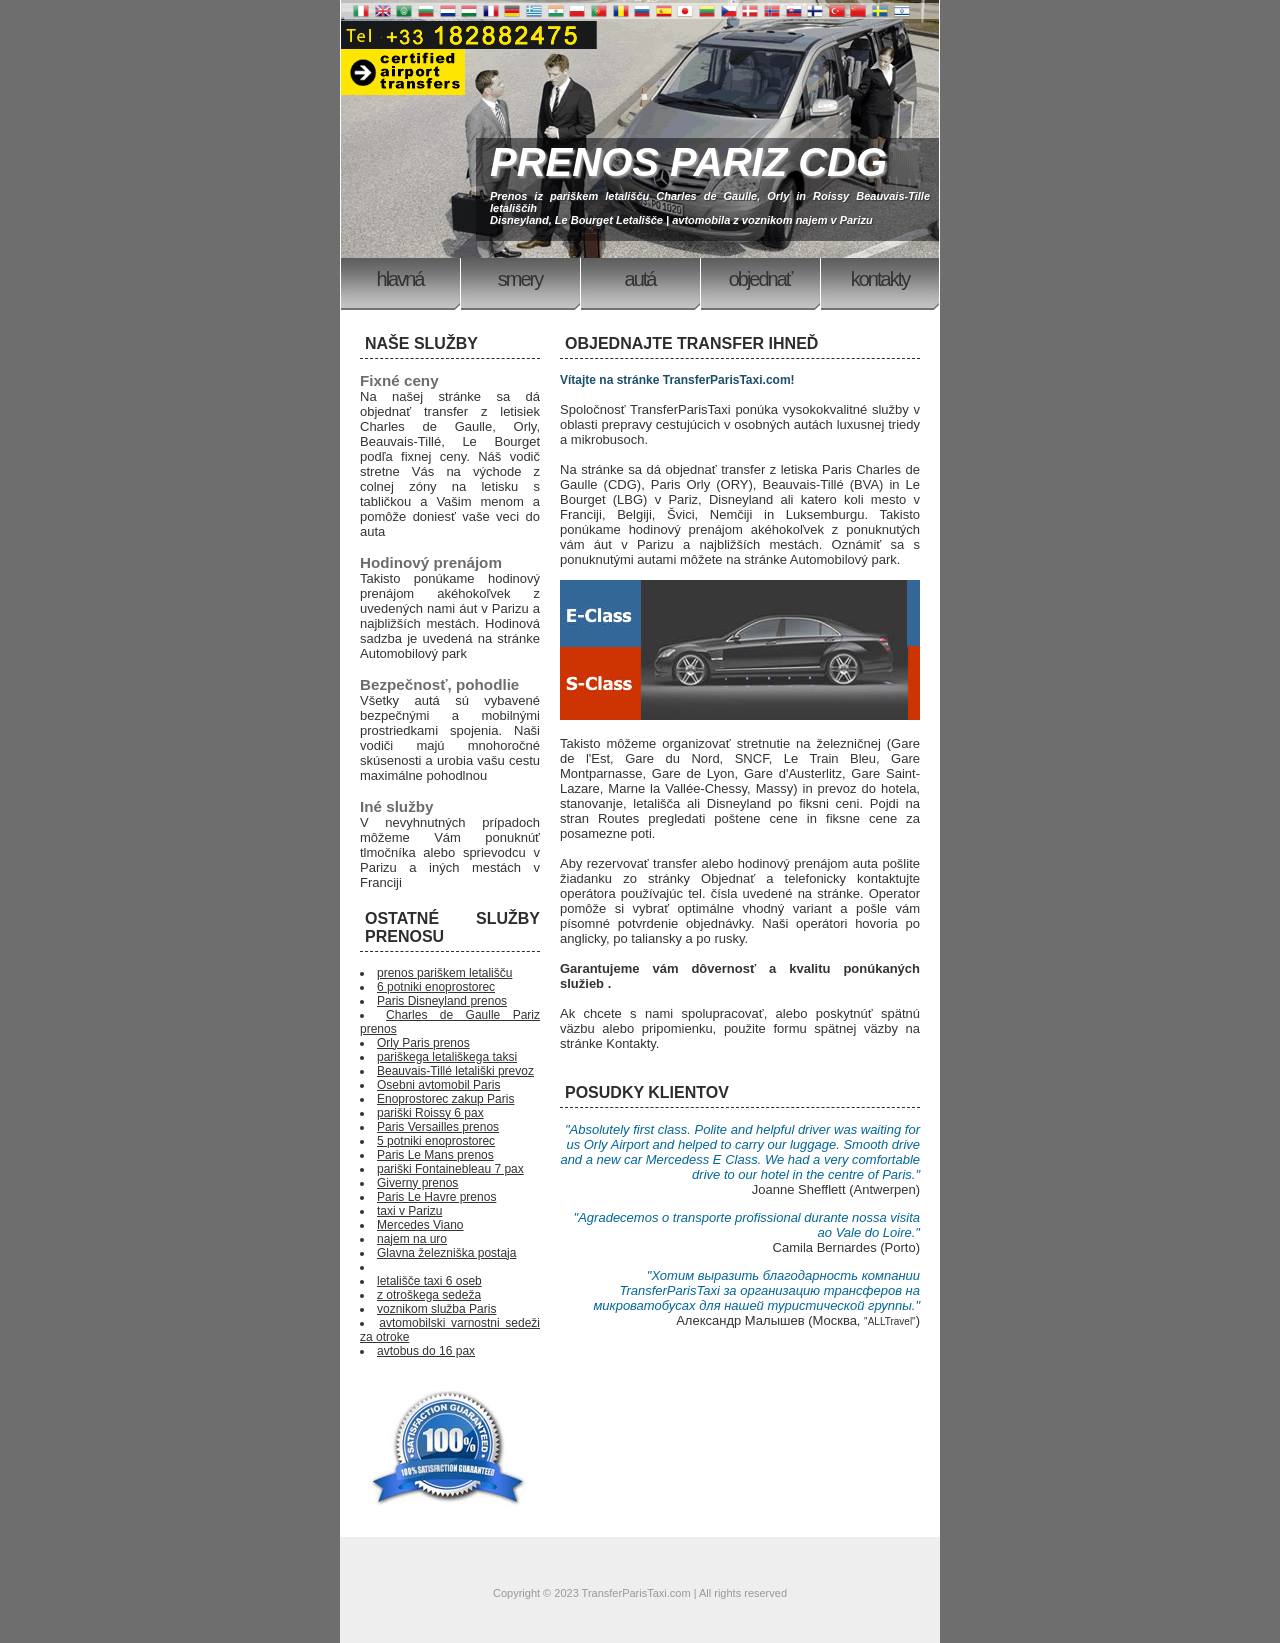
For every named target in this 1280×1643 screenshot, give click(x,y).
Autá (640, 279)
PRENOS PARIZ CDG (688, 162)
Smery (520, 279)
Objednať (760, 279)
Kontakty (880, 279)
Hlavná (400, 279)
